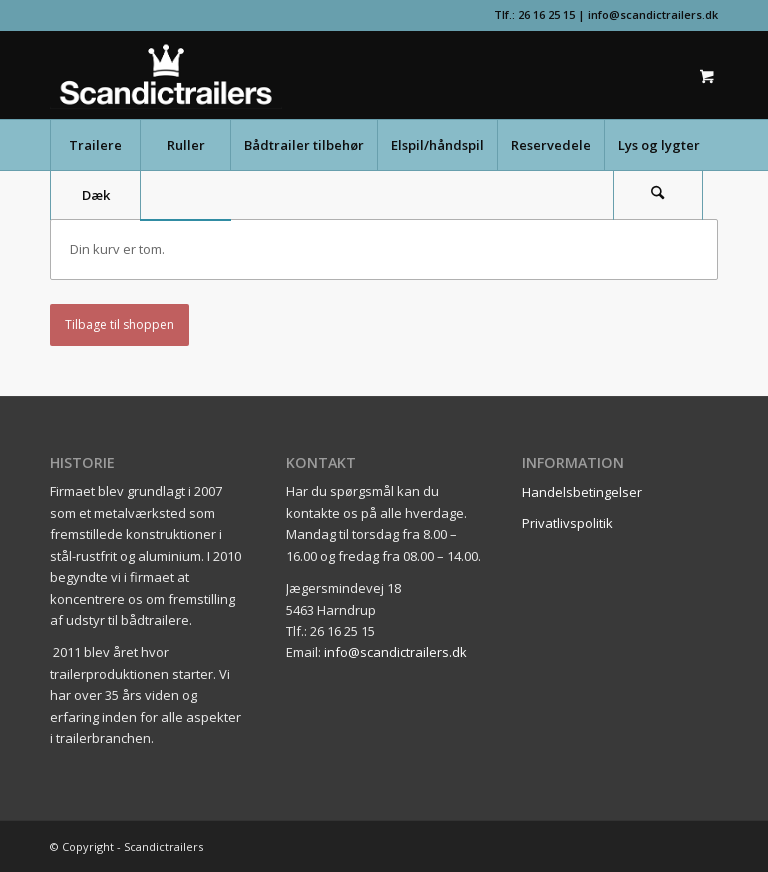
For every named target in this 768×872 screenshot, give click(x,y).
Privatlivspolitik (567, 523)
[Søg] (658, 195)
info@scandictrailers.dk (653, 14)
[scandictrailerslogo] (166, 75)
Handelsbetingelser (582, 492)
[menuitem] (95, 145)
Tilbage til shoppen (119, 324)
